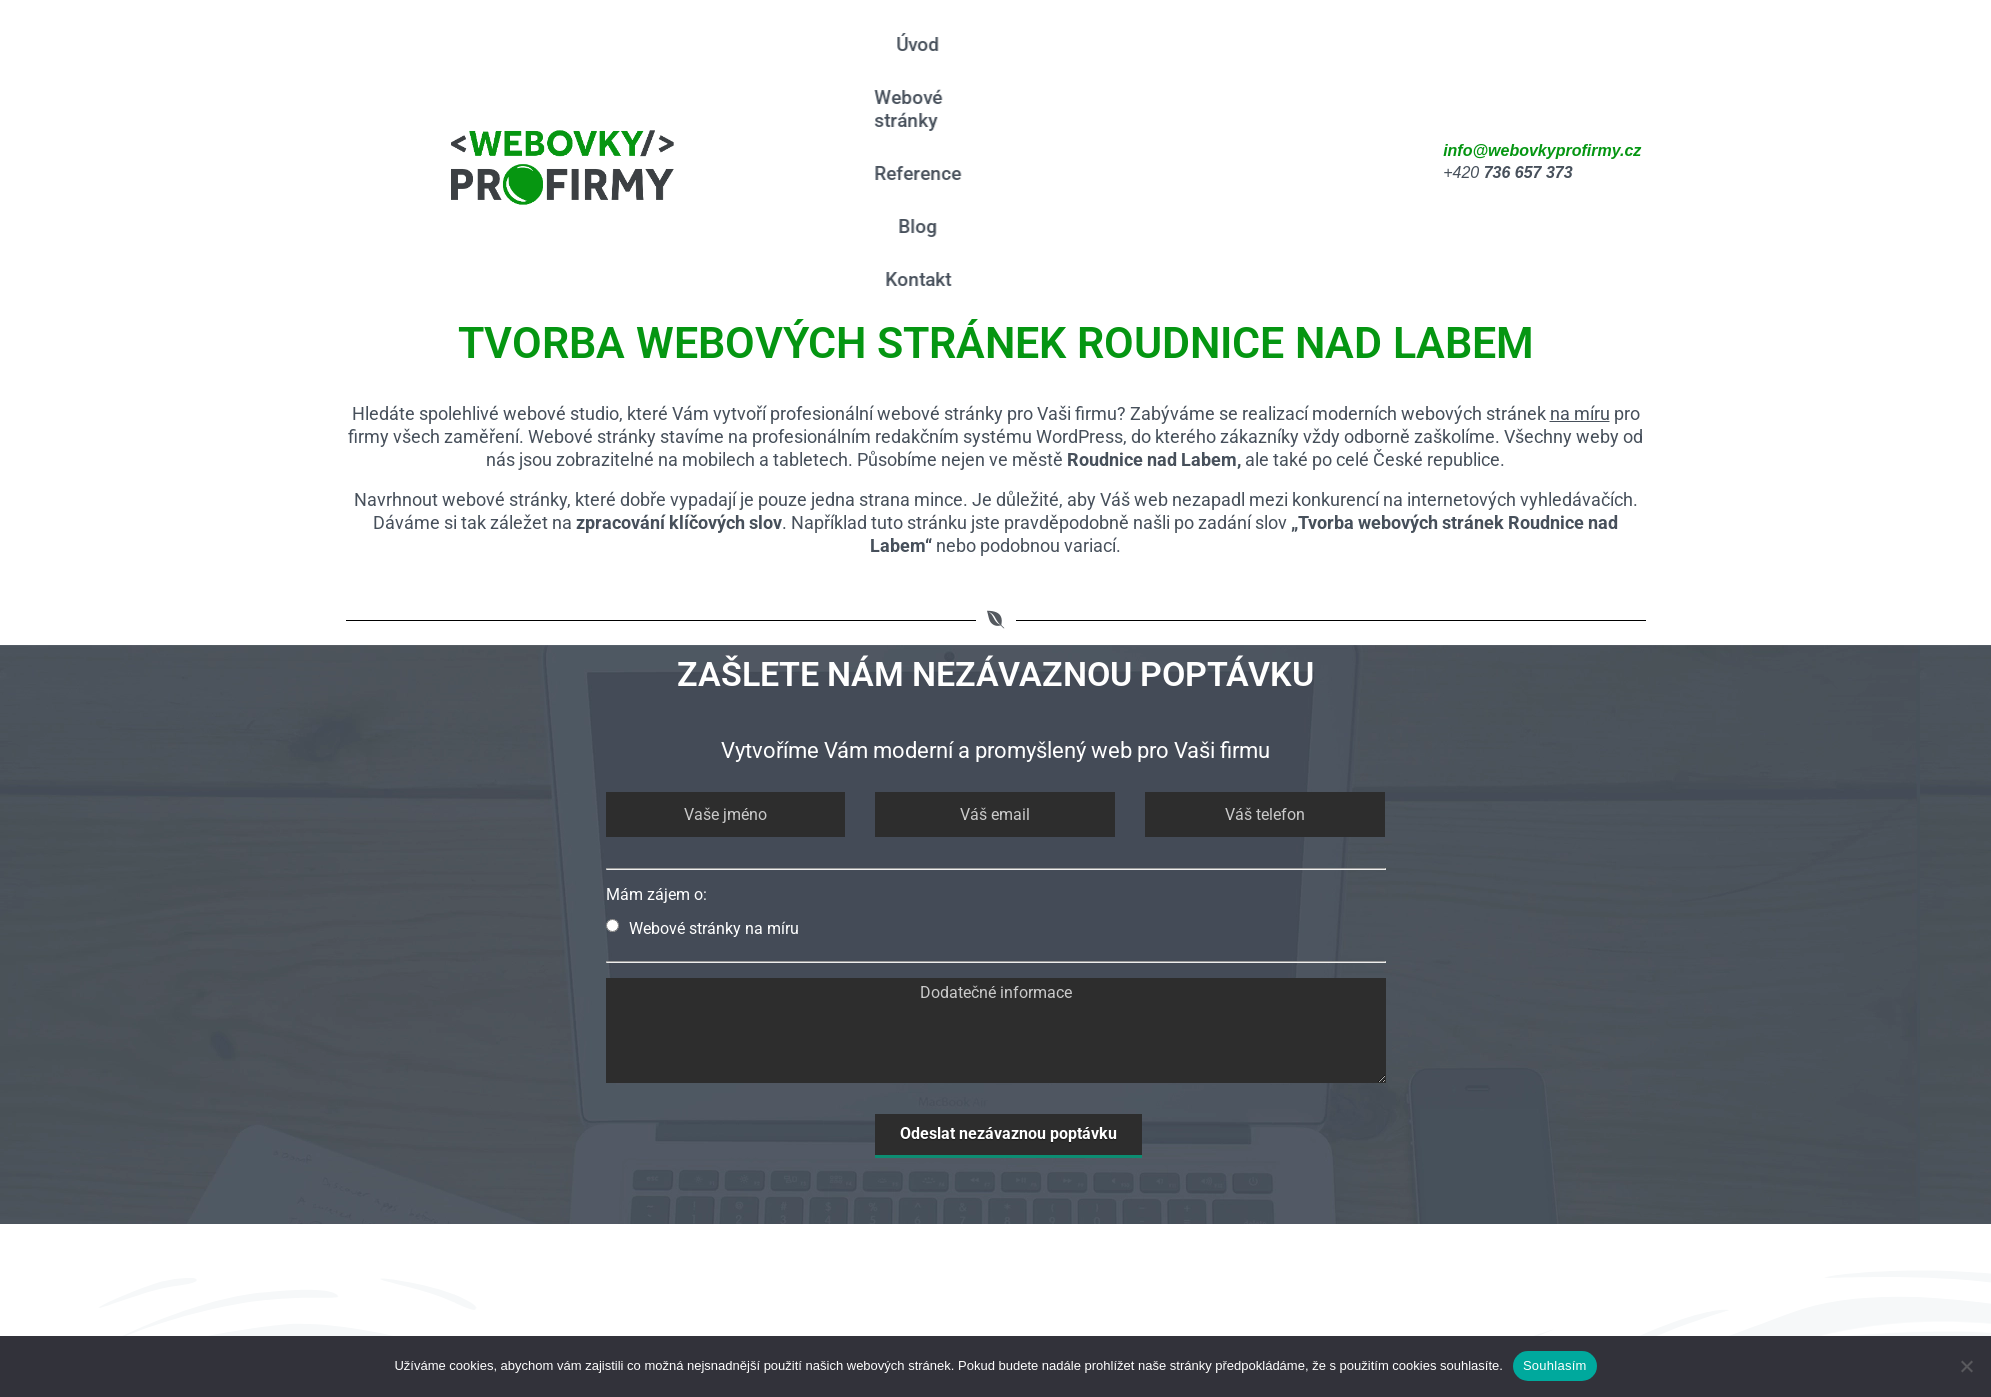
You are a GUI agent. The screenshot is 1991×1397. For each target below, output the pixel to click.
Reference (1169, 64)
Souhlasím (1555, 1365)
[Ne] (1966, 1366)
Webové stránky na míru (702, 733)
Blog (1262, 64)
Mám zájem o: (656, 699)
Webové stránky (1028, 64)
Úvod (908, 64)
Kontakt (1345, 64)
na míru (1580, 219)
